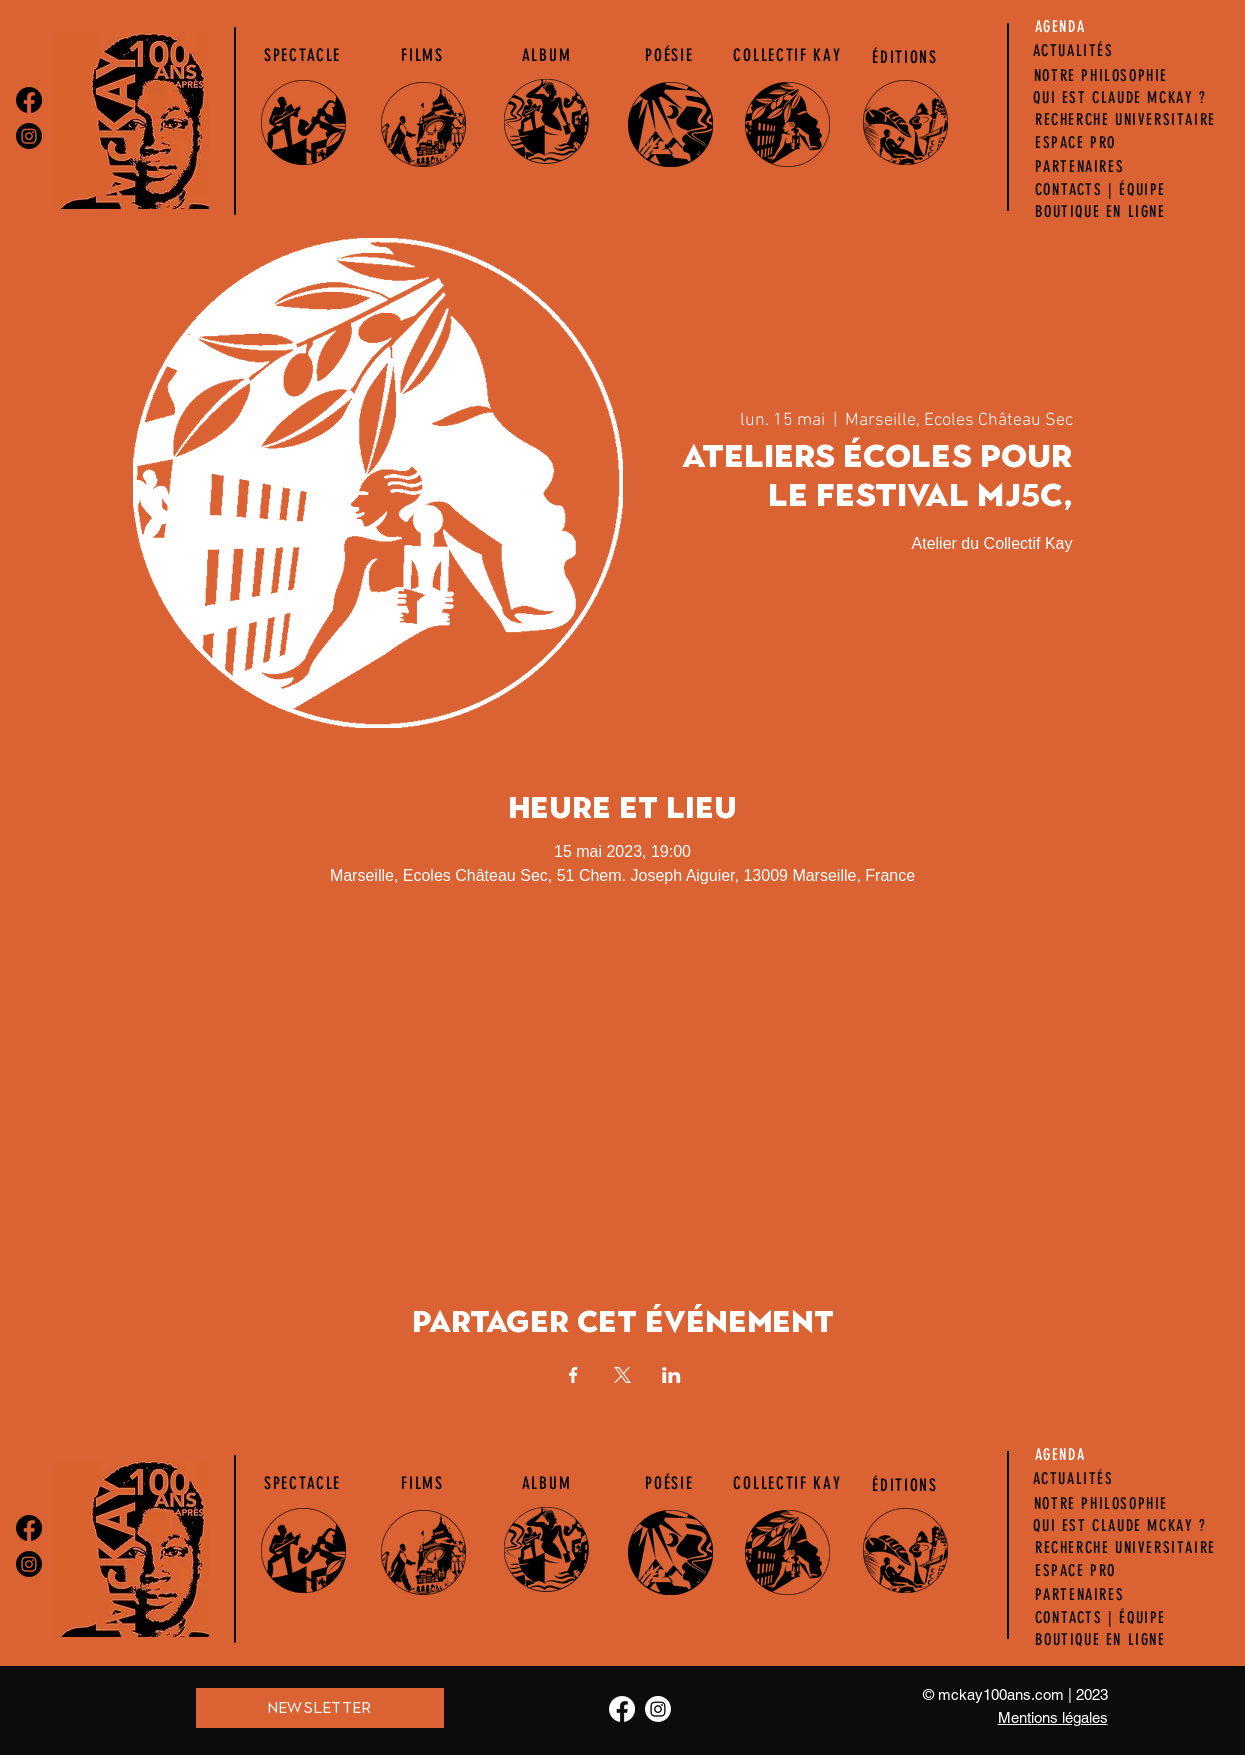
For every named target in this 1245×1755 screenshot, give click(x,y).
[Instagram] (29, 136)
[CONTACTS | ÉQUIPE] (1101, 190)
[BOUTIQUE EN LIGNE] (1101, 212)
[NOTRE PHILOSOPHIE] (1101, 76)
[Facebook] (29, 100)
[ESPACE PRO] (1076, 143)
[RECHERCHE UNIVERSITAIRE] (1126, 120)
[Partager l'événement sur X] (622, 1375)
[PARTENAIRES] (1080, 167)
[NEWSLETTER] (320, 1708)
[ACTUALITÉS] (1073, 51)
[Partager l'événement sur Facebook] (573, 1375)
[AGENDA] (1060, 27)
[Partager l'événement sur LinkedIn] (671, 1375)
